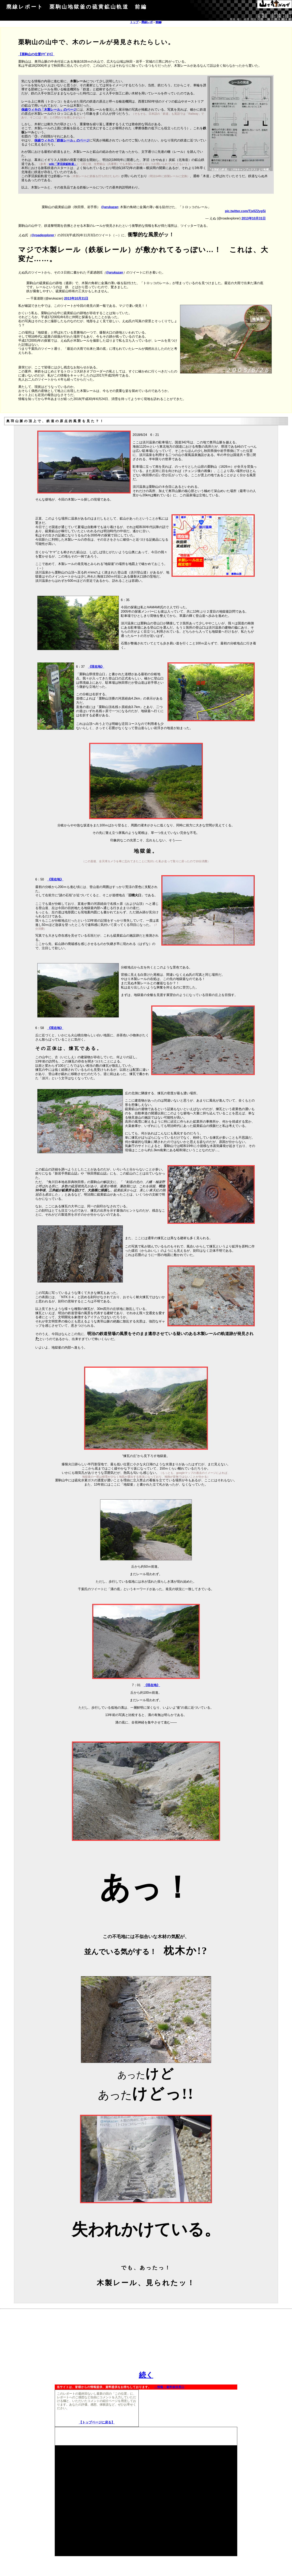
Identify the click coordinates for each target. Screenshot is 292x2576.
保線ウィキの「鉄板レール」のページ (61, 140)
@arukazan (109, 207)
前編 (158, 22)
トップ (134, 22)
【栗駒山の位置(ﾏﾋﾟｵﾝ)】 (36, 54)
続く (146, 2375)
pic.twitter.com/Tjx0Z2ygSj (245, 211)
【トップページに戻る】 (97, 2422)
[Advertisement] (146, 2342)
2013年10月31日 (254, 218)
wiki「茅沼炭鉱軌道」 (63, 164)
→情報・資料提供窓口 (169, 2387)
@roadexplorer (42, 235)
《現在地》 (96, 666)
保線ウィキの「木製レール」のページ (48, 109)
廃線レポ (147, 22)
